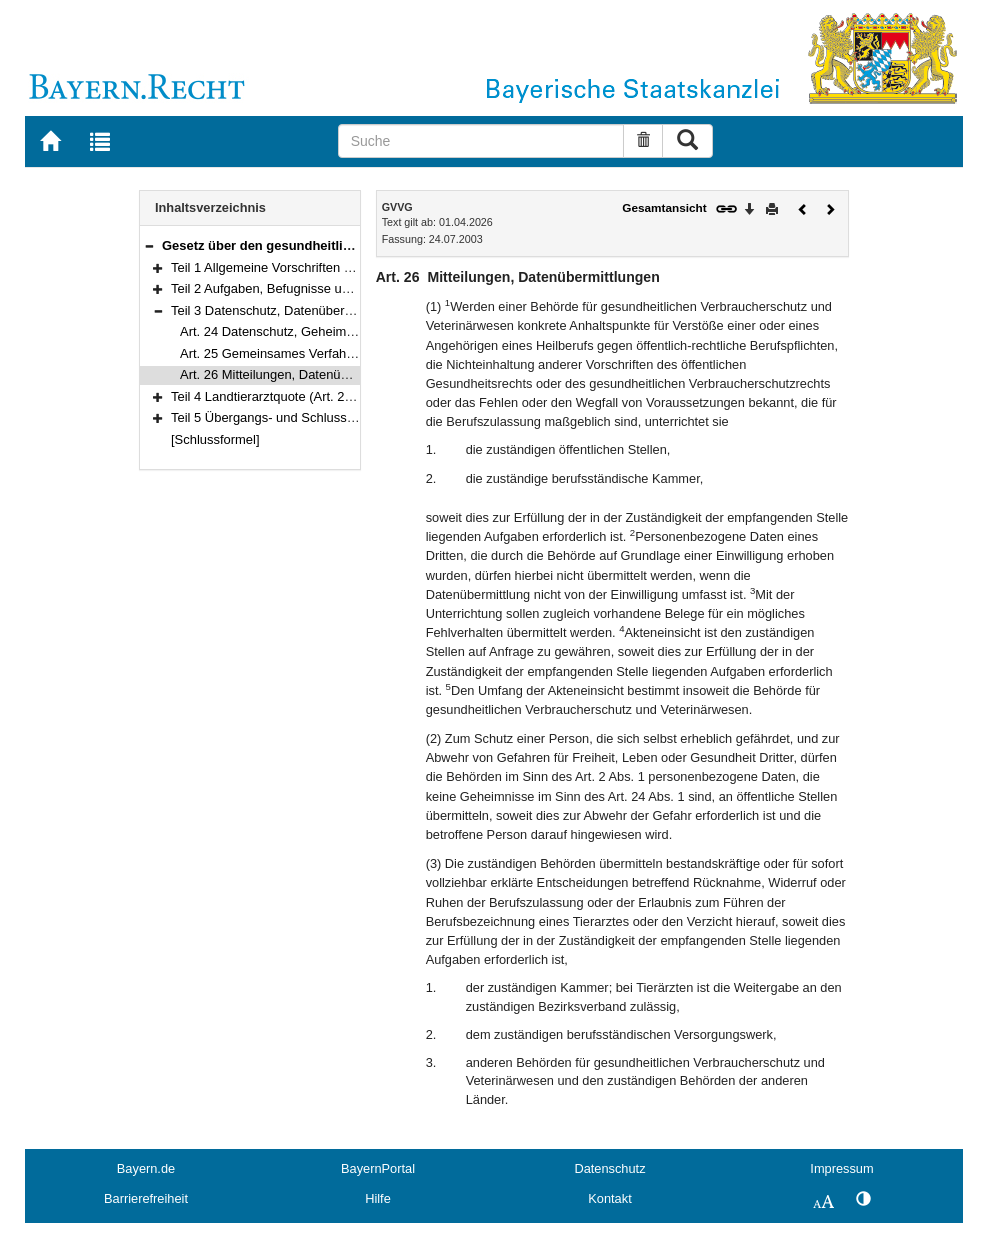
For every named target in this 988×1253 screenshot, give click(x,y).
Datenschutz (609, 1168)
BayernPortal (378, 1168)
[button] (149, 245)
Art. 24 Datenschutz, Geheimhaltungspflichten (312, 331)
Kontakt (609, 1198)
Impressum (841, 1168)
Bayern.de (146, 1168)
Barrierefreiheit (146, 1198)
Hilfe (378, 1198)
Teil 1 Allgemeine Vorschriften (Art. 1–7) (284, 267)
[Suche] (481, 141)
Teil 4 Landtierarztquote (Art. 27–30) (274, 396)
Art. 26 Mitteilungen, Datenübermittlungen (299, 374)
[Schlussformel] (215, 439)
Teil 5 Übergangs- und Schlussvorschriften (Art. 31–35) (328, 417)
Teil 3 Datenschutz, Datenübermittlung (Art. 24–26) (316, 310)
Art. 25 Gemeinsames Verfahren (272, 353)
